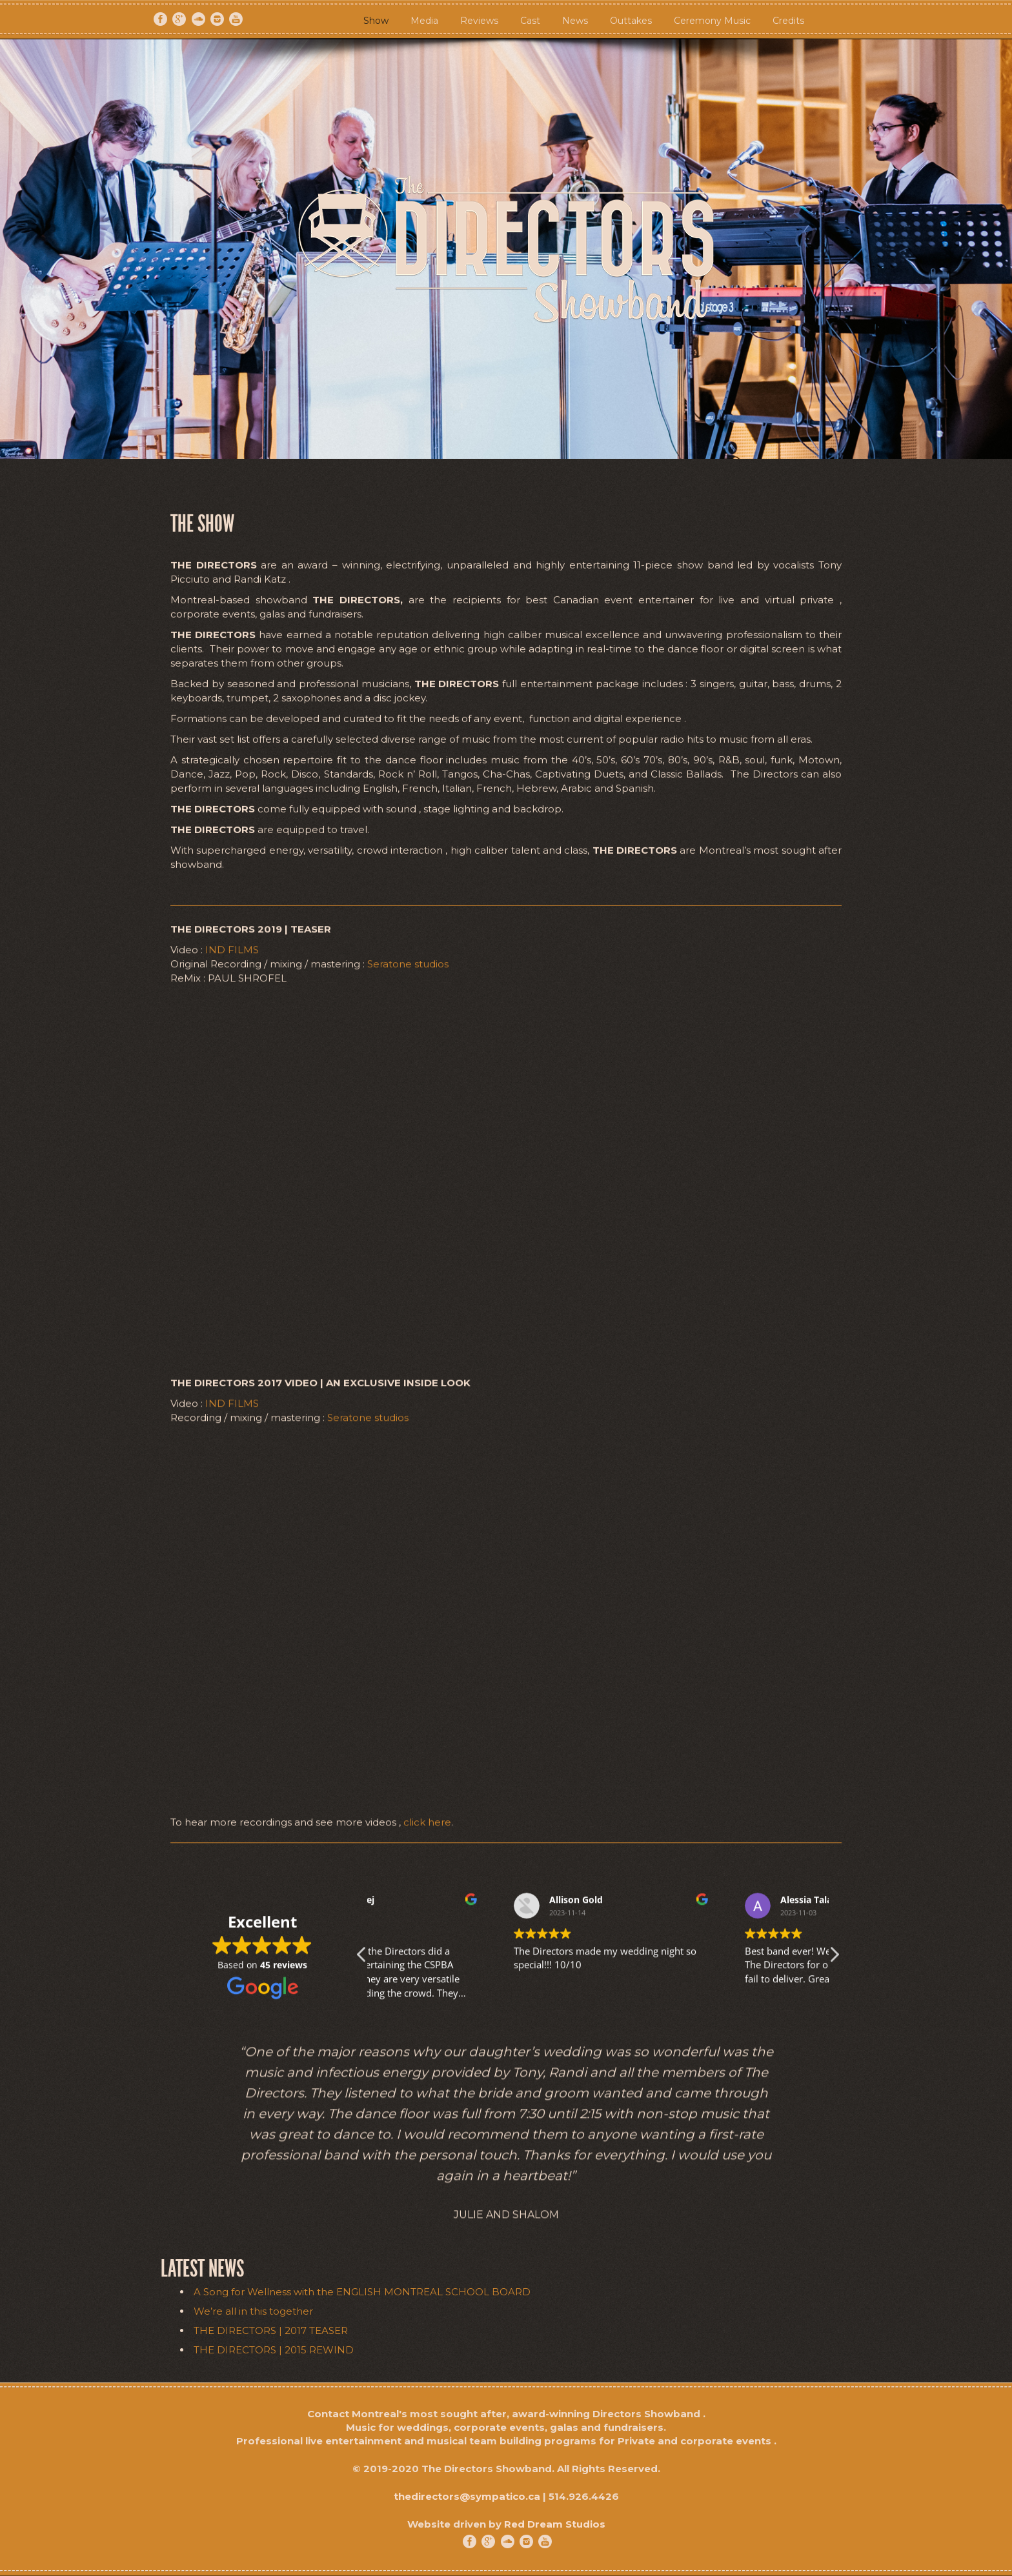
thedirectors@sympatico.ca (467, 2496)
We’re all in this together (253, 2311)
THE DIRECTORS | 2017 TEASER (271, 2330)
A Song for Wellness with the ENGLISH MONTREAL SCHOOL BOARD (362, 2292)
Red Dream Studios (554, 2524)
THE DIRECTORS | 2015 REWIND (274, 2350)
